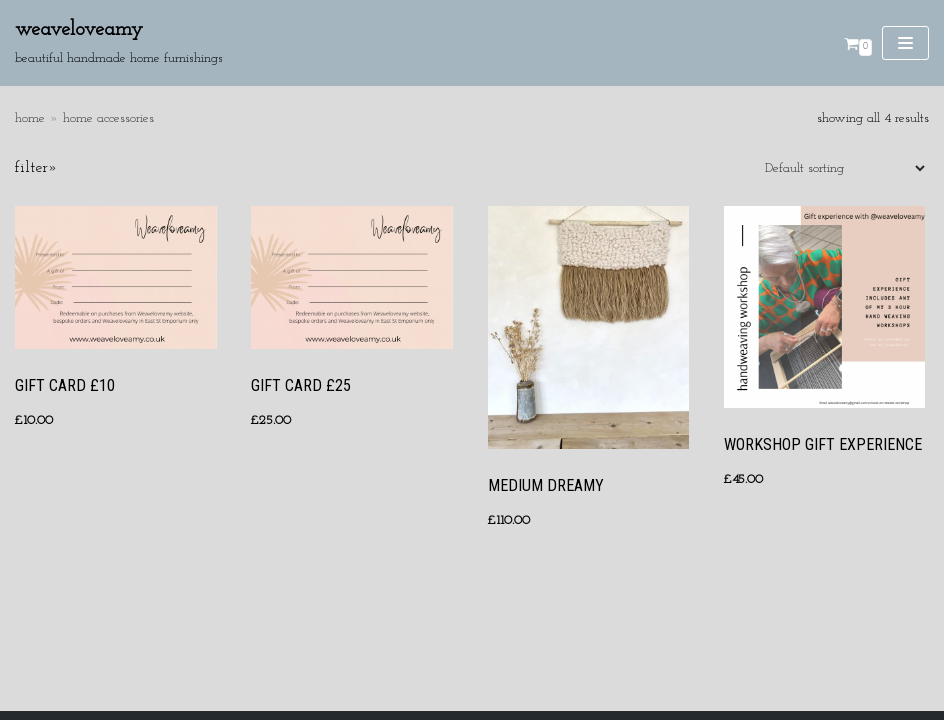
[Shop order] (838, 168)
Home (30, 118)
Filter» (36, 168)
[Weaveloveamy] (119, 43)
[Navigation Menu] (905, 43)
